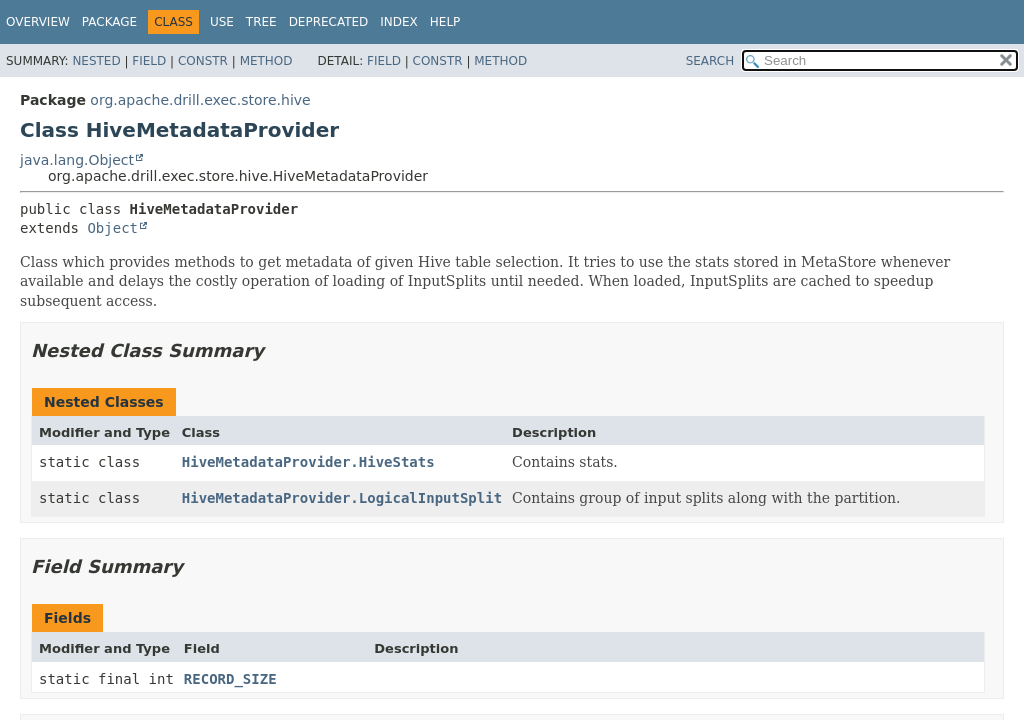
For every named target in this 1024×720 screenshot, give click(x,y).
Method (266, 61)
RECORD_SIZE (230, 679)
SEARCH (710, 61)
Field (149, 61)
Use (222, 22)
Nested (96, 61)
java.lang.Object (77, 160)
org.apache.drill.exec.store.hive (200, 100)
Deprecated (329, 22)
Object (112, 228)
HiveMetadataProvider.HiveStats (308, 462)
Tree (261, 22)
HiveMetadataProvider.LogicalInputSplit (342, 498)
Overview (38, 22)
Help (445, 22)
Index (399, 22)
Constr (203, 61)
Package (109, 22)
